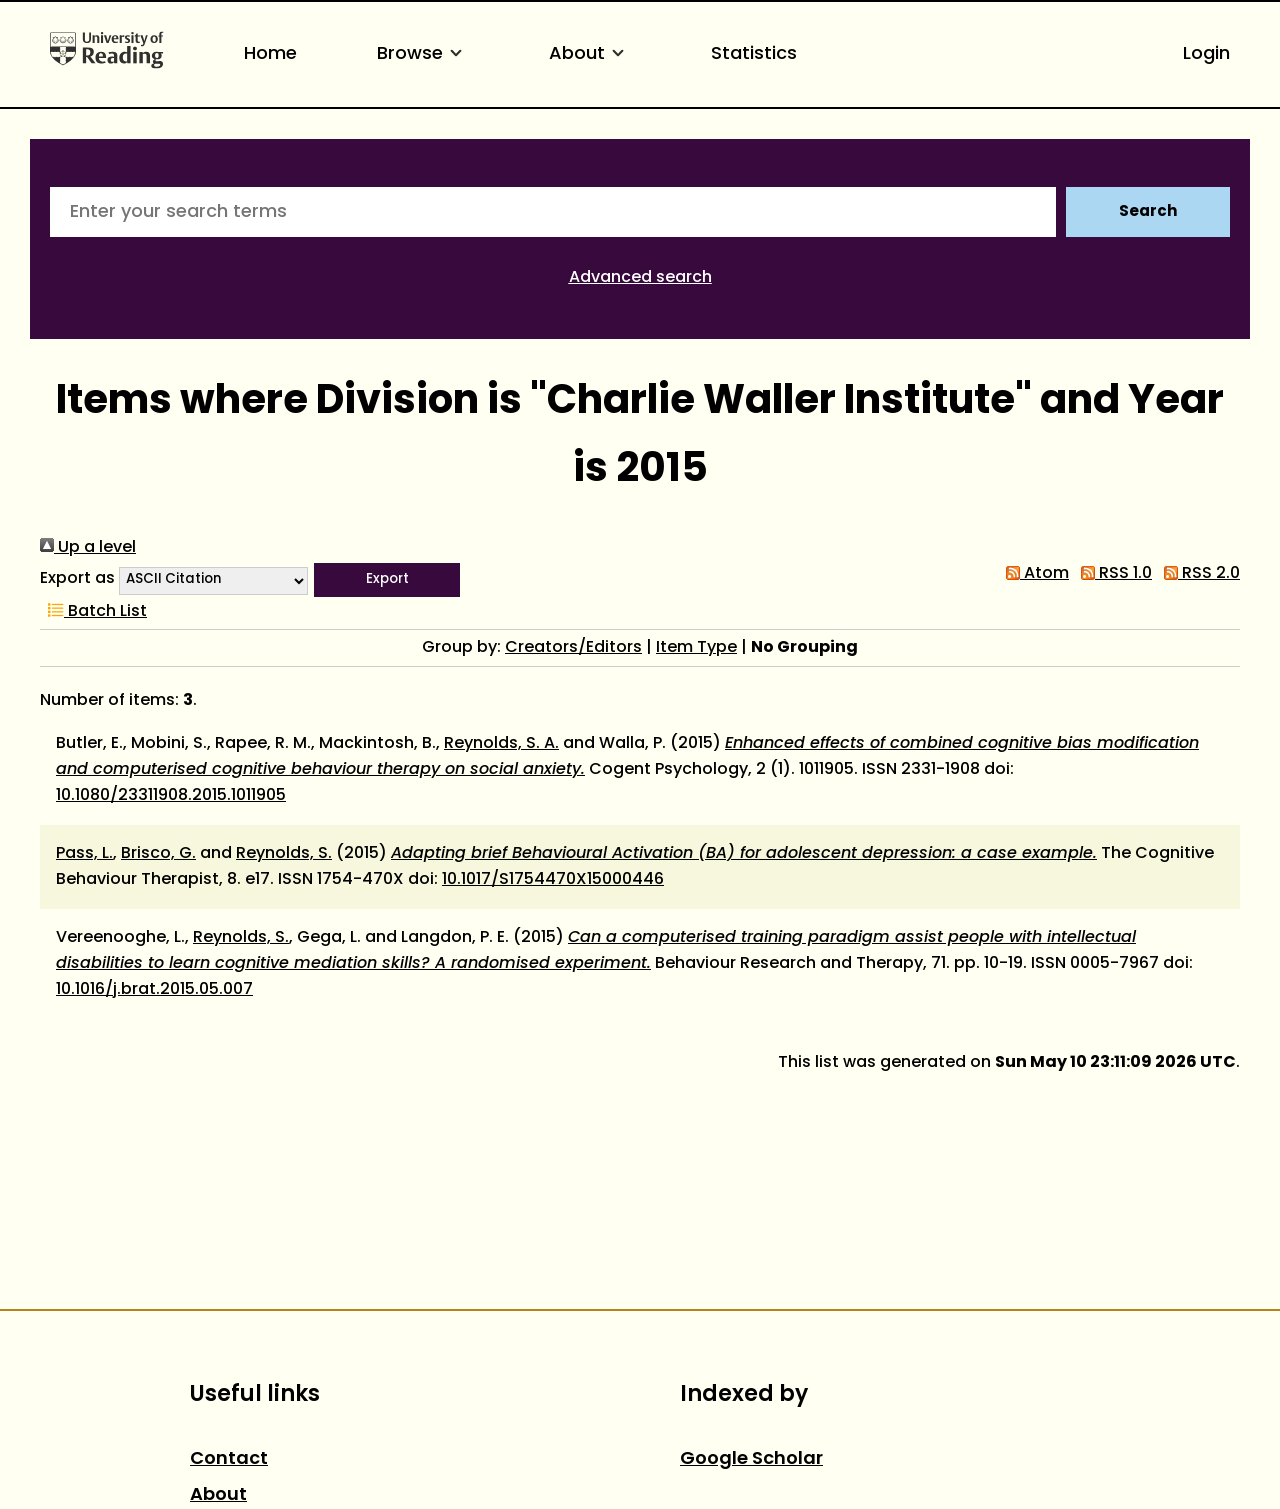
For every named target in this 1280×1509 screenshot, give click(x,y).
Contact (229, 1459)
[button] (387, 580)
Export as (77, 579)
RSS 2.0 (1198, 574)
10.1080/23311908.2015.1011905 (171, 796)
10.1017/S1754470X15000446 (553, 880)
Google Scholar (751, 1459)
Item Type (696, 648)
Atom (1033, 574)
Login (1206, 54)
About (590, 54)
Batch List (93, 612)
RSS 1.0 (1112, 574)
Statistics (754, 54)
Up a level (88, 548)
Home (270, 54)
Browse (423, 54)
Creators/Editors (573, 648)
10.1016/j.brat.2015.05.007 (154, 990)
